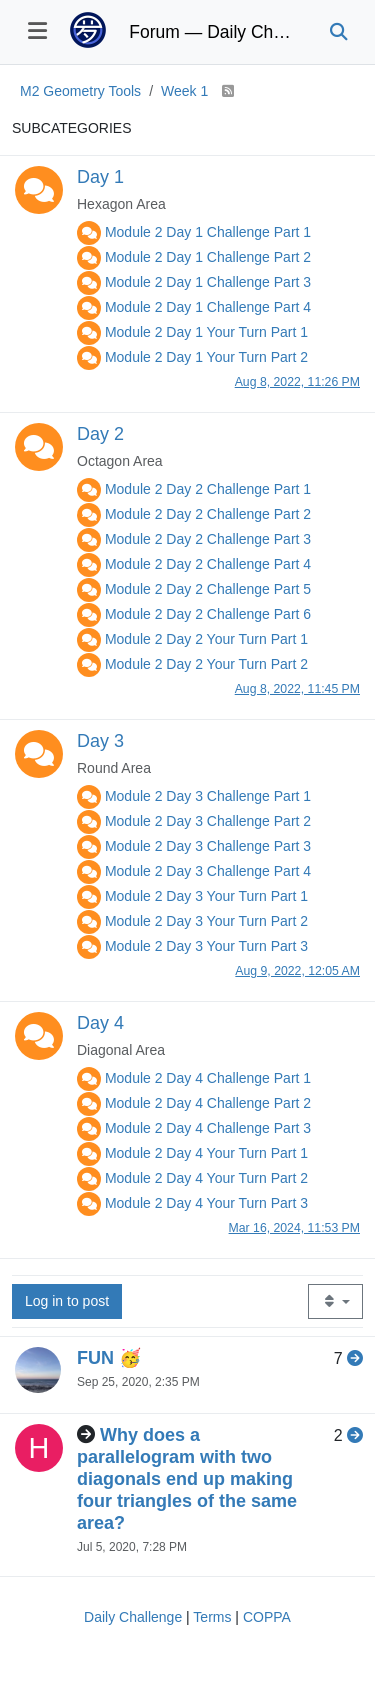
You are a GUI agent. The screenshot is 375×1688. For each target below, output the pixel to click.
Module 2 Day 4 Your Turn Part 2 (206, 1178)
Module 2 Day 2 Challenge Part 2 (208, 514)
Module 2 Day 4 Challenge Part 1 (208, 1078)
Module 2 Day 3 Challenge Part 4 (208, 871)
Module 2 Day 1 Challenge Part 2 (208, 257)
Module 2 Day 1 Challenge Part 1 (208, 232)
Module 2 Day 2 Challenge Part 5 (208, 589)
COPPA (267, 1617)
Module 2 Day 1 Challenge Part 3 (208, 282)
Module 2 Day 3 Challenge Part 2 (208, 821)
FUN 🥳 (109, 1358)
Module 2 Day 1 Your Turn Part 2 (206, 357)
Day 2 (100, 434)
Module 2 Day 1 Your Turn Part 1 (206, 332)
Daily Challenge (133, 1617)
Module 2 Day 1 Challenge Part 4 (208, 307)
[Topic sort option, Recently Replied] (335, 1301)
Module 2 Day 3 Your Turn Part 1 (206, 896)
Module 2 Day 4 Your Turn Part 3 (206, 1203)
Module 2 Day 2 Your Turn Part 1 (206, 639)
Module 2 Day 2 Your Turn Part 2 (206, 664)
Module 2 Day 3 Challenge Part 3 (208, 846)
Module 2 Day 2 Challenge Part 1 (208, 489)
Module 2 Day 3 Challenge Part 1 (208, 796)
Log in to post (67, 1301)
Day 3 (100, 741)
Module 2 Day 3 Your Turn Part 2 (206, 921)
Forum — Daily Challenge (214, 32)
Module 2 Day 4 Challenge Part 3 (208, 1128)
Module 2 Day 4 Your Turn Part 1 (206, 1153)
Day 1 (100, 177)
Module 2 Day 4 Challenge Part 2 (208, 1103)
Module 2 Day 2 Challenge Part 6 (208, 614)
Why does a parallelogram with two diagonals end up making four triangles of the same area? (187, 1479)
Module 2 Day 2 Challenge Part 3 (208, 539)
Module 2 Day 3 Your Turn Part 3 (206, 946)
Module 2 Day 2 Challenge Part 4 (208, 564)
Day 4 (100, 1023)
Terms (212, 1617)
